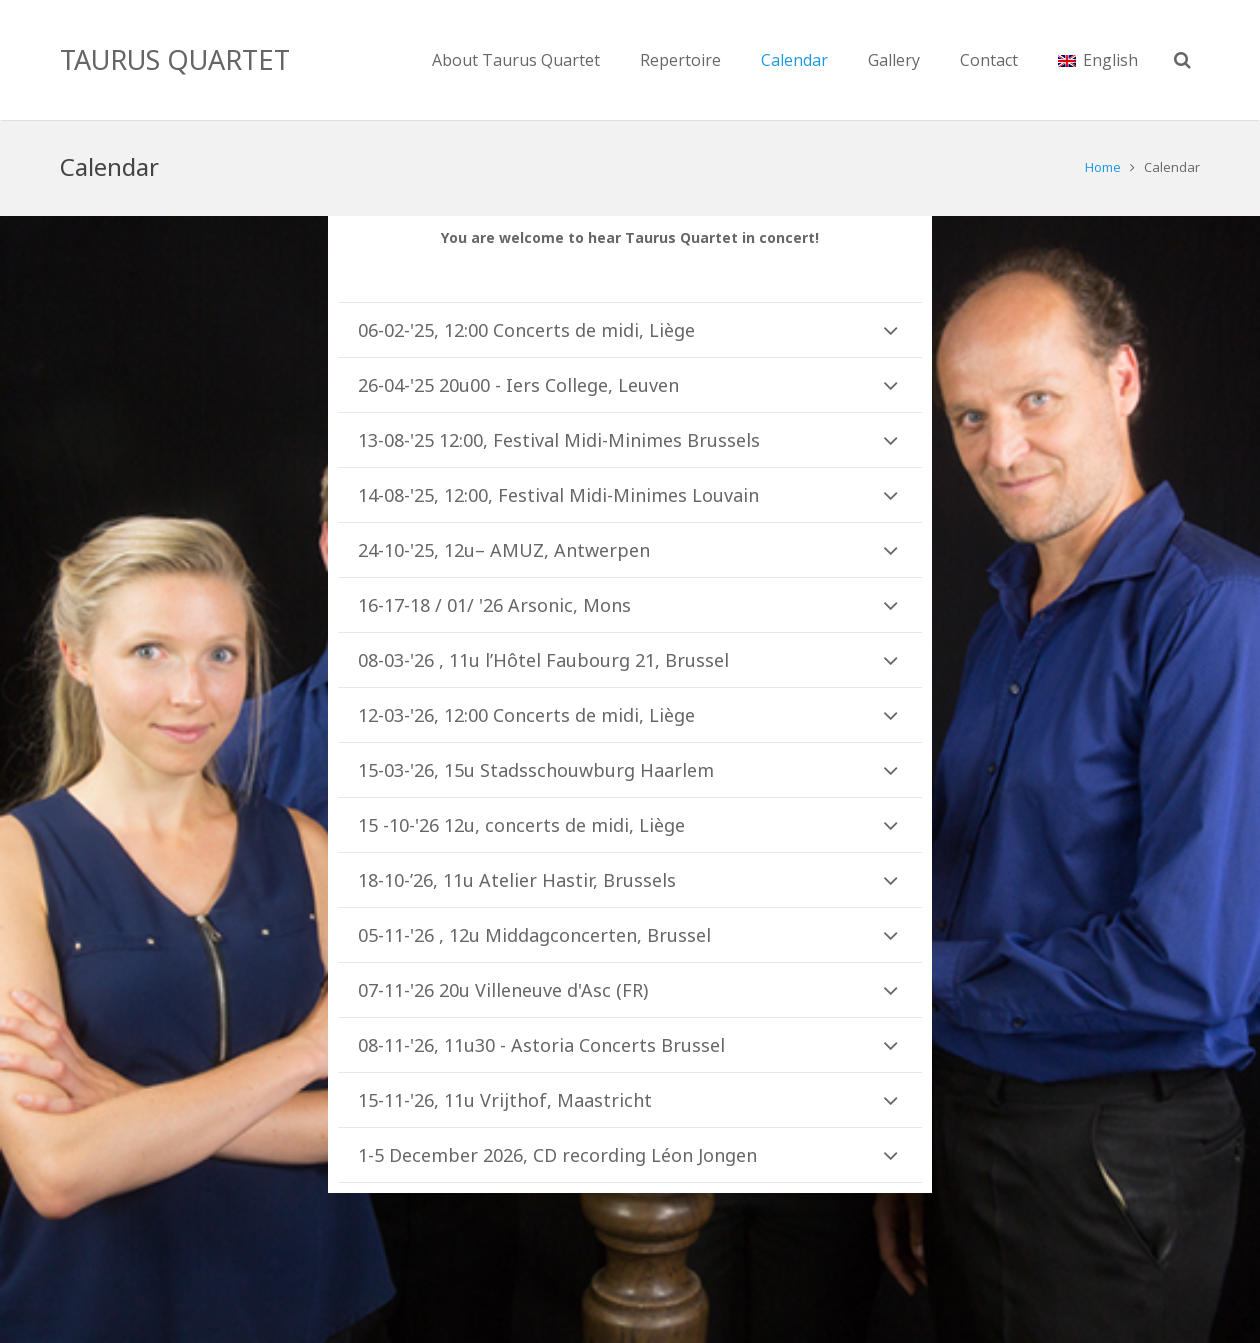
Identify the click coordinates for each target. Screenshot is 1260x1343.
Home (1103, 167)
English (1098, 60)
